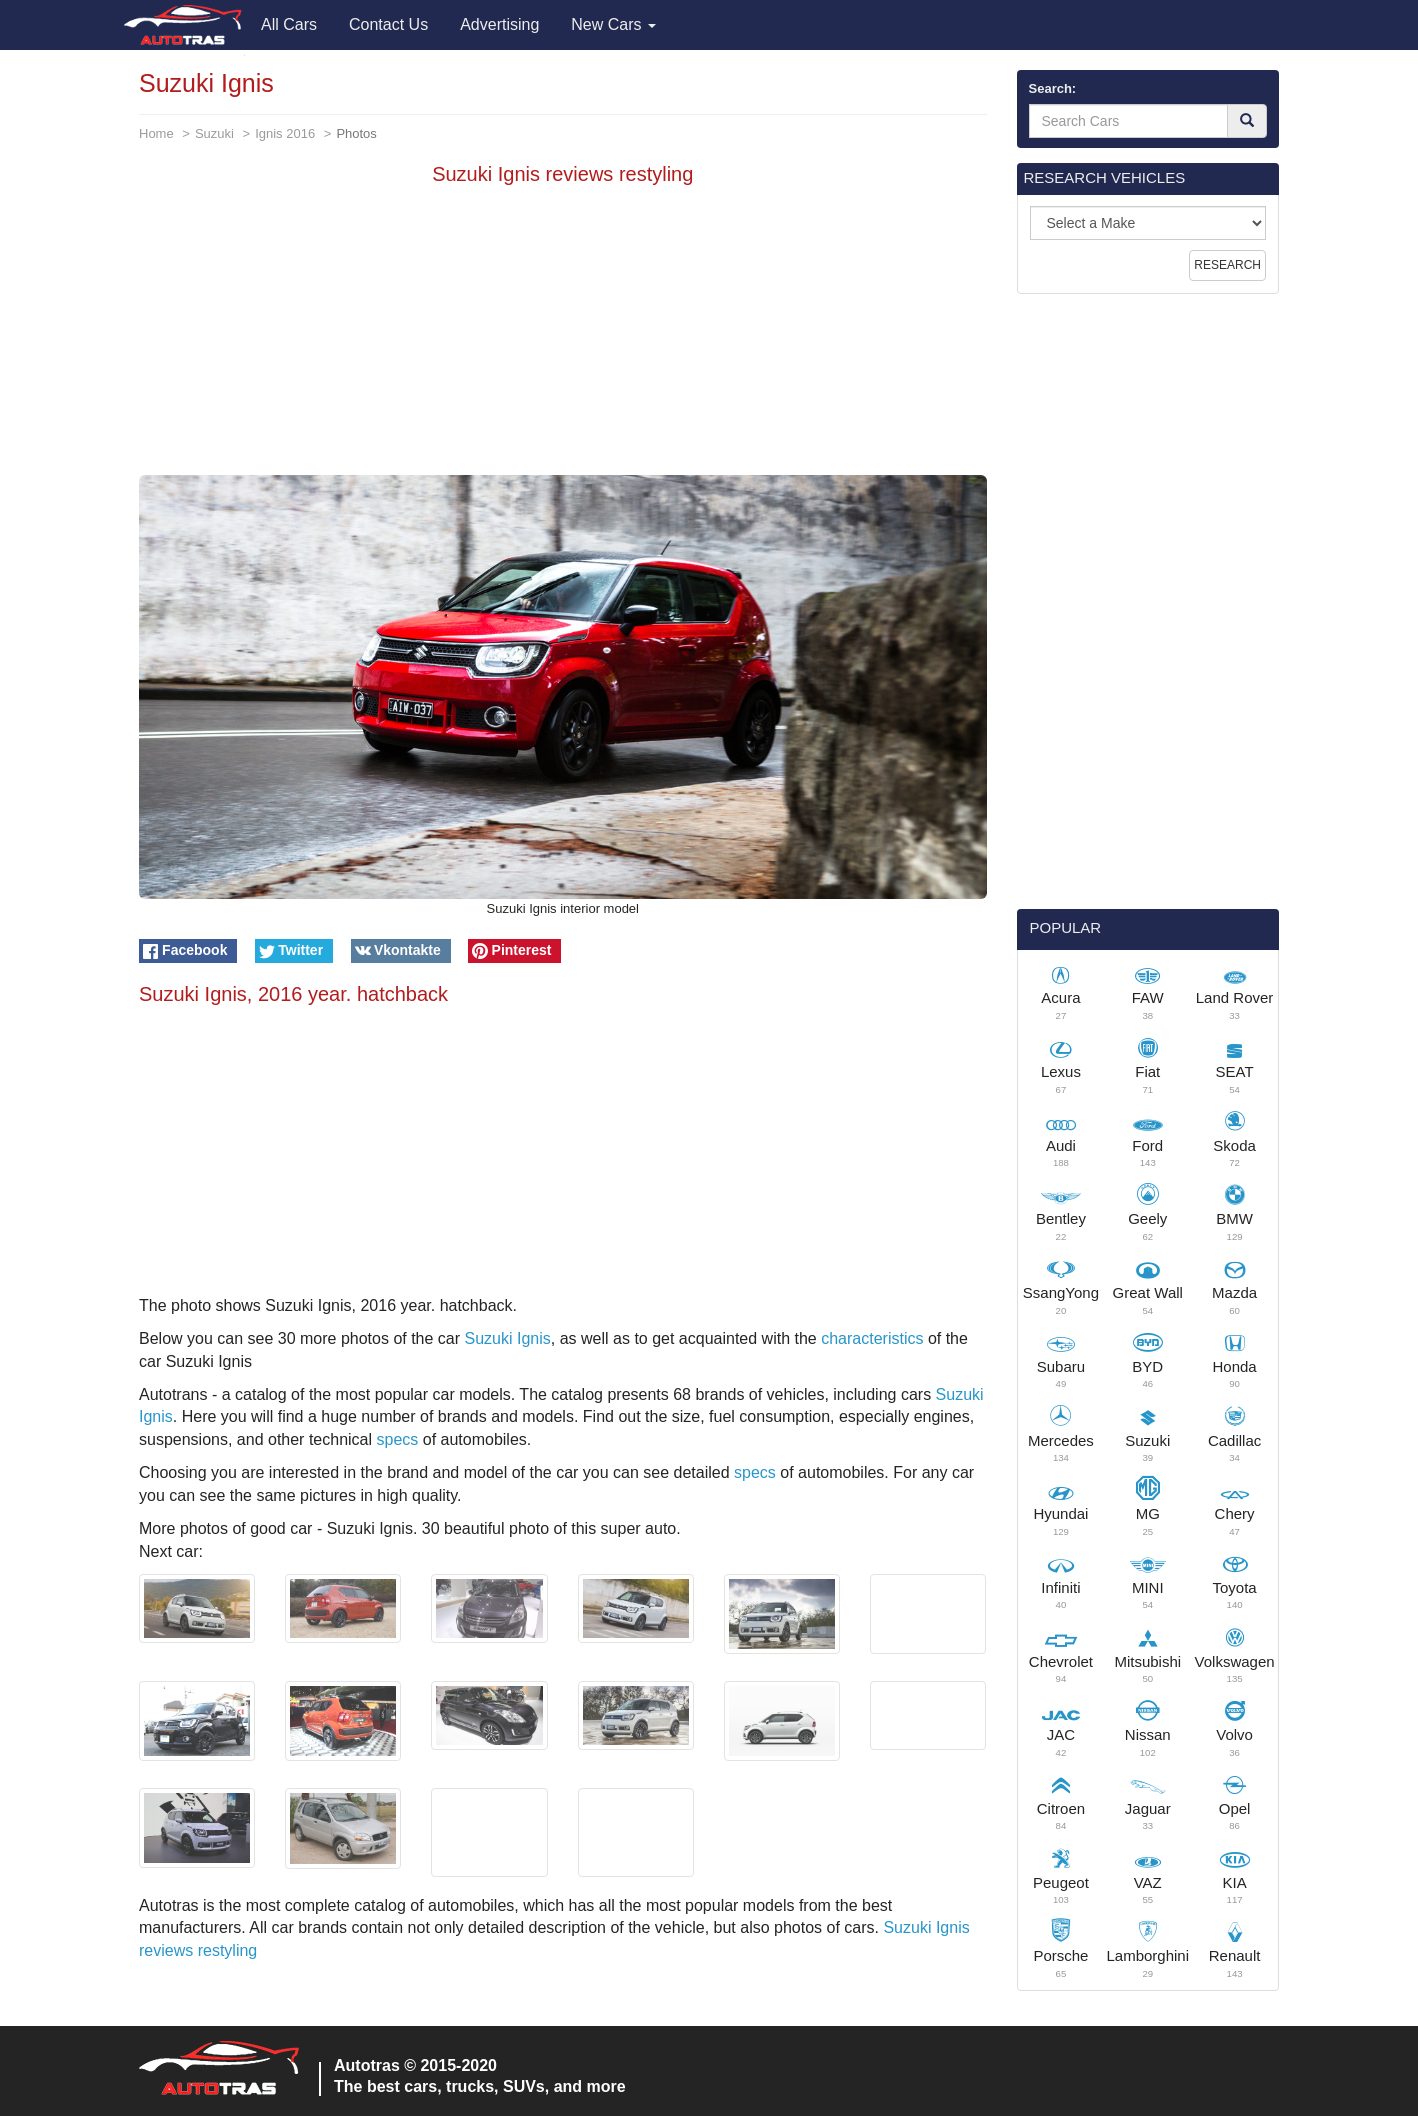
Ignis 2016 (285, 133)
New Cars (613, 24)
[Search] (1247, 121)
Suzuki (214, 133)
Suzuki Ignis (508, 1338)
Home (156, 133)
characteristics (872, 1338)
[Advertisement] (563, 335)
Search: (1053, 88)
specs (397, 1439)
